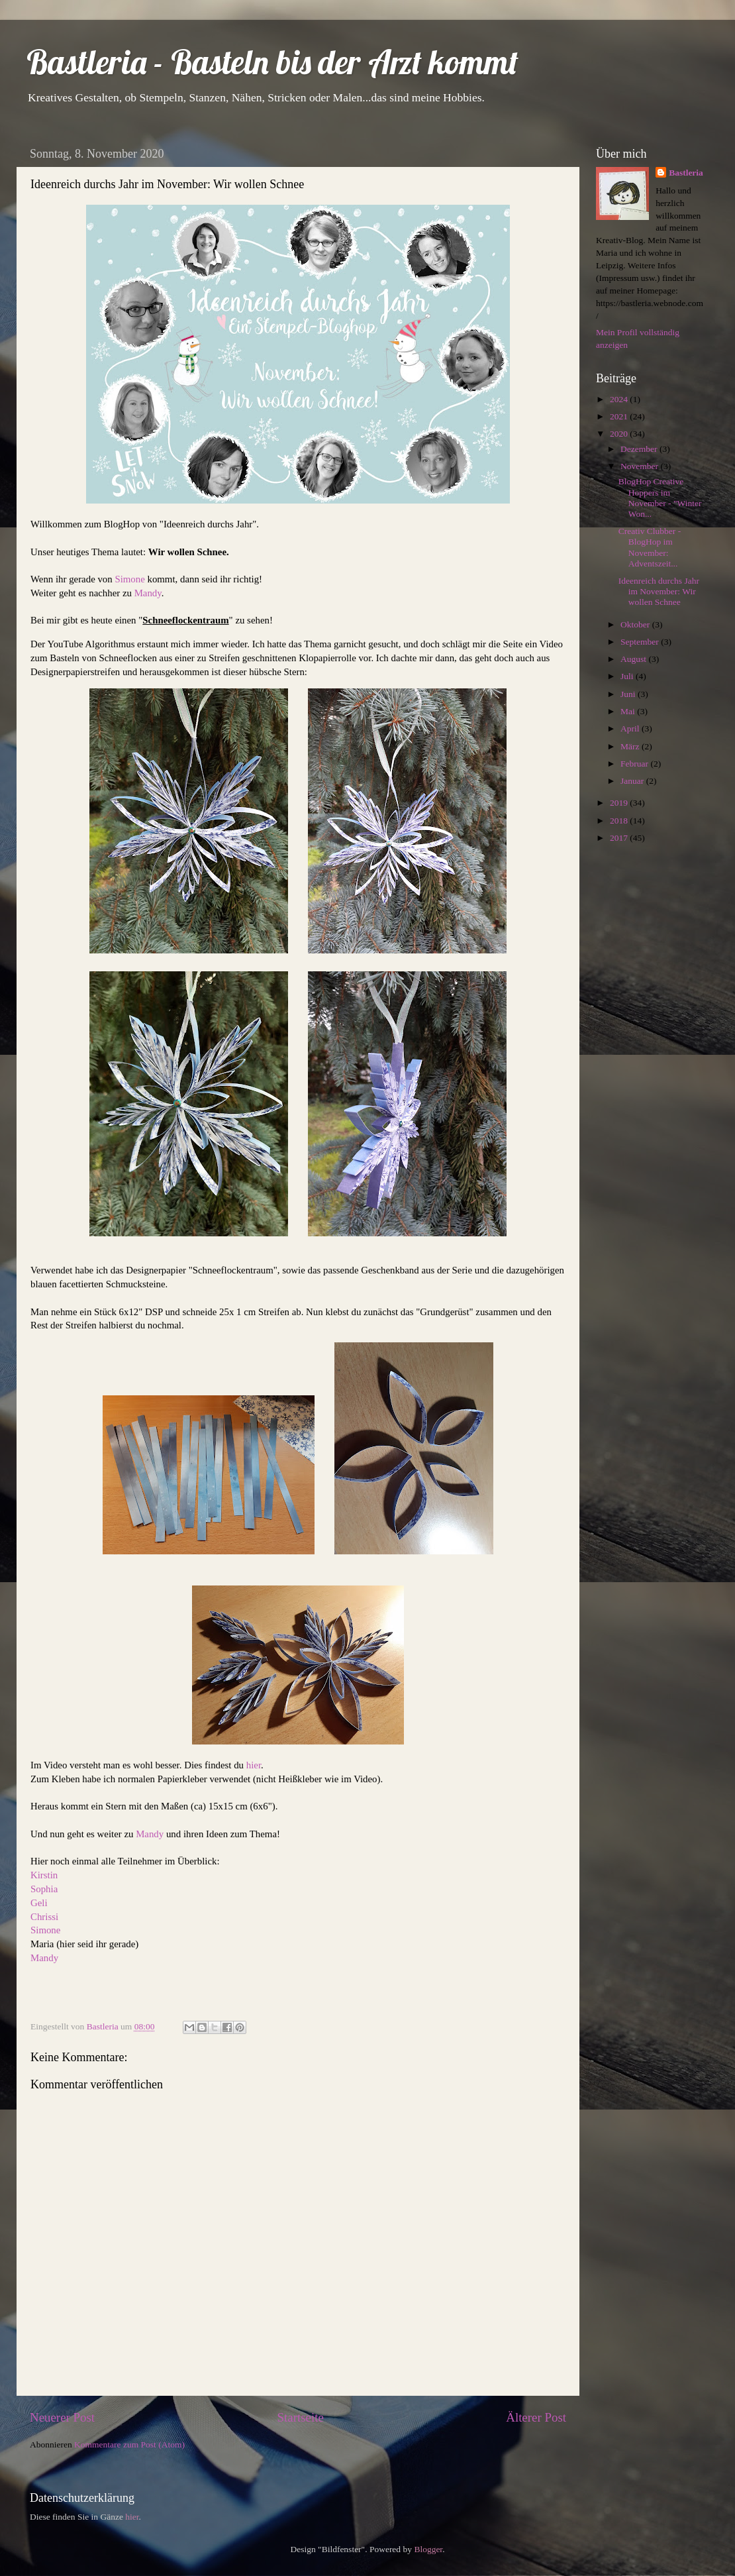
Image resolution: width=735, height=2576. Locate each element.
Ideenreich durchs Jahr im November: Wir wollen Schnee (658, 591)
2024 (620, 399)
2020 (620, 434)
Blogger (428, 2549)
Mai (628, 711)
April (631, 728)
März (631, 746)
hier (253, 1765)
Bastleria (686, 173)
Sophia (44, 1889)
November (640, 466)
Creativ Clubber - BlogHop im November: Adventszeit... (649, 547)
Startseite (300, 2417)
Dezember (640, 449)
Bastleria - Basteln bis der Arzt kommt (272, 62)
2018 (620, 821)
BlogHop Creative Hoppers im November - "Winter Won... (660, 497)
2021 (620, 416)
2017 (620, 838)
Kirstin (44, 1875)
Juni (629, 694)
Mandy (148, 593)
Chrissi (44, 1916)
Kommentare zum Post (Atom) (129, 2444)
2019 (620, 803)
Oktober (636, 624)
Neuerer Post (62, 2417)
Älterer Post (536, 2417)
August (634, 659)
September (640, 642)
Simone (131, 579)
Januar (633, 781)
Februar (635, 764)
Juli (628, 676)
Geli (39, 1903)
